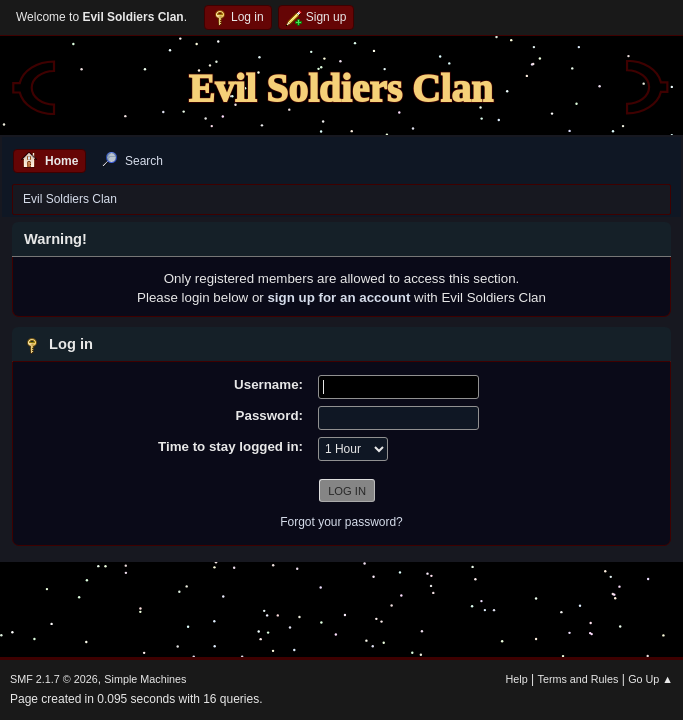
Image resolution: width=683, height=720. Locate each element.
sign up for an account (338, 297)
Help (517, 679)
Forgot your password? (341, 522)
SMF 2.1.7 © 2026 (54, 679)
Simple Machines (145, 679)
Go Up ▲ (650, 679)
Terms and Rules (578, 679)
